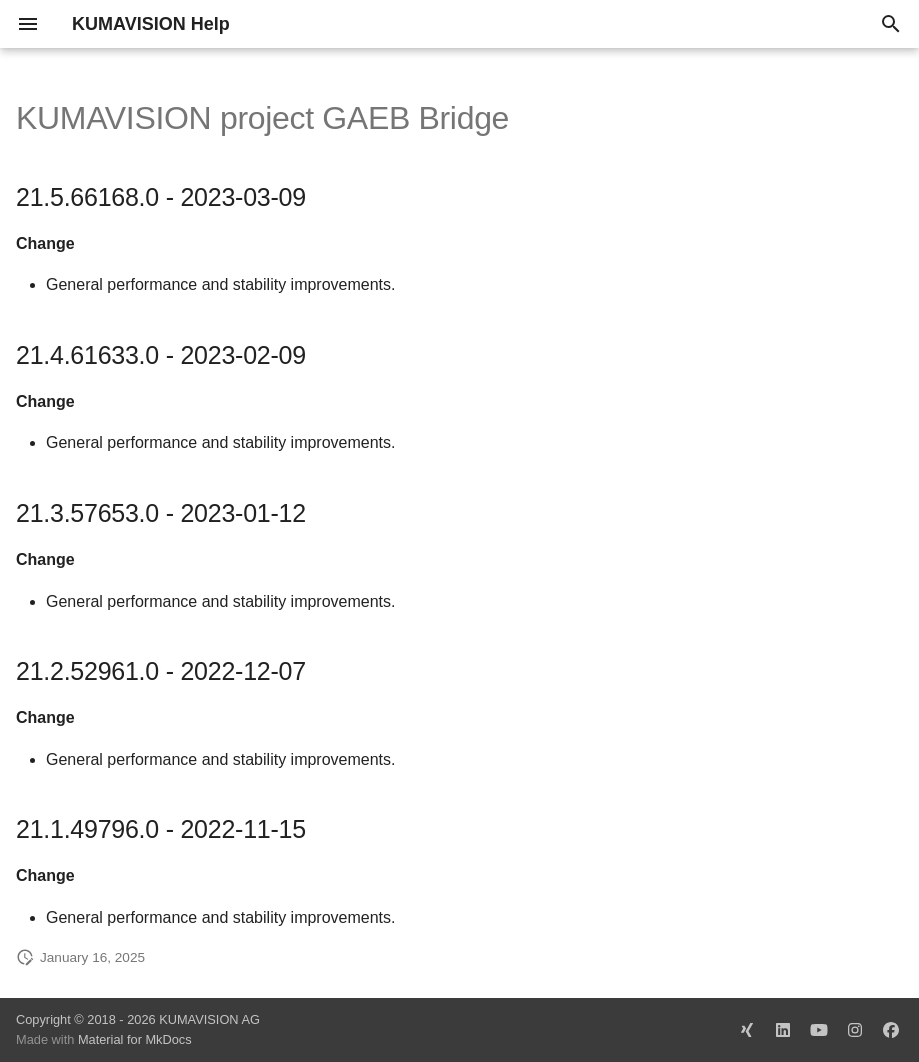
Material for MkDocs (135, 1039)
